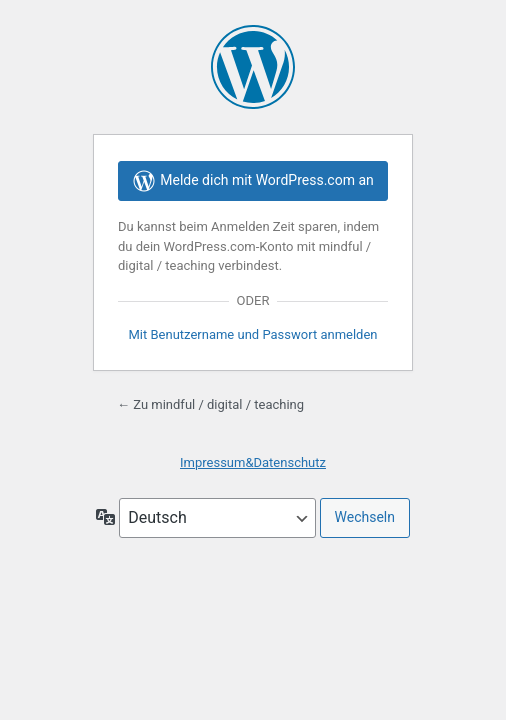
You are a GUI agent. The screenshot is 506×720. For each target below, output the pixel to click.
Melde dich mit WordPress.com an (253, 181)
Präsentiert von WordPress (253, 67)
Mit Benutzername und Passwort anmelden (252, 334)
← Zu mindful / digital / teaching (210, 404)
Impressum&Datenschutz (253, 462)
